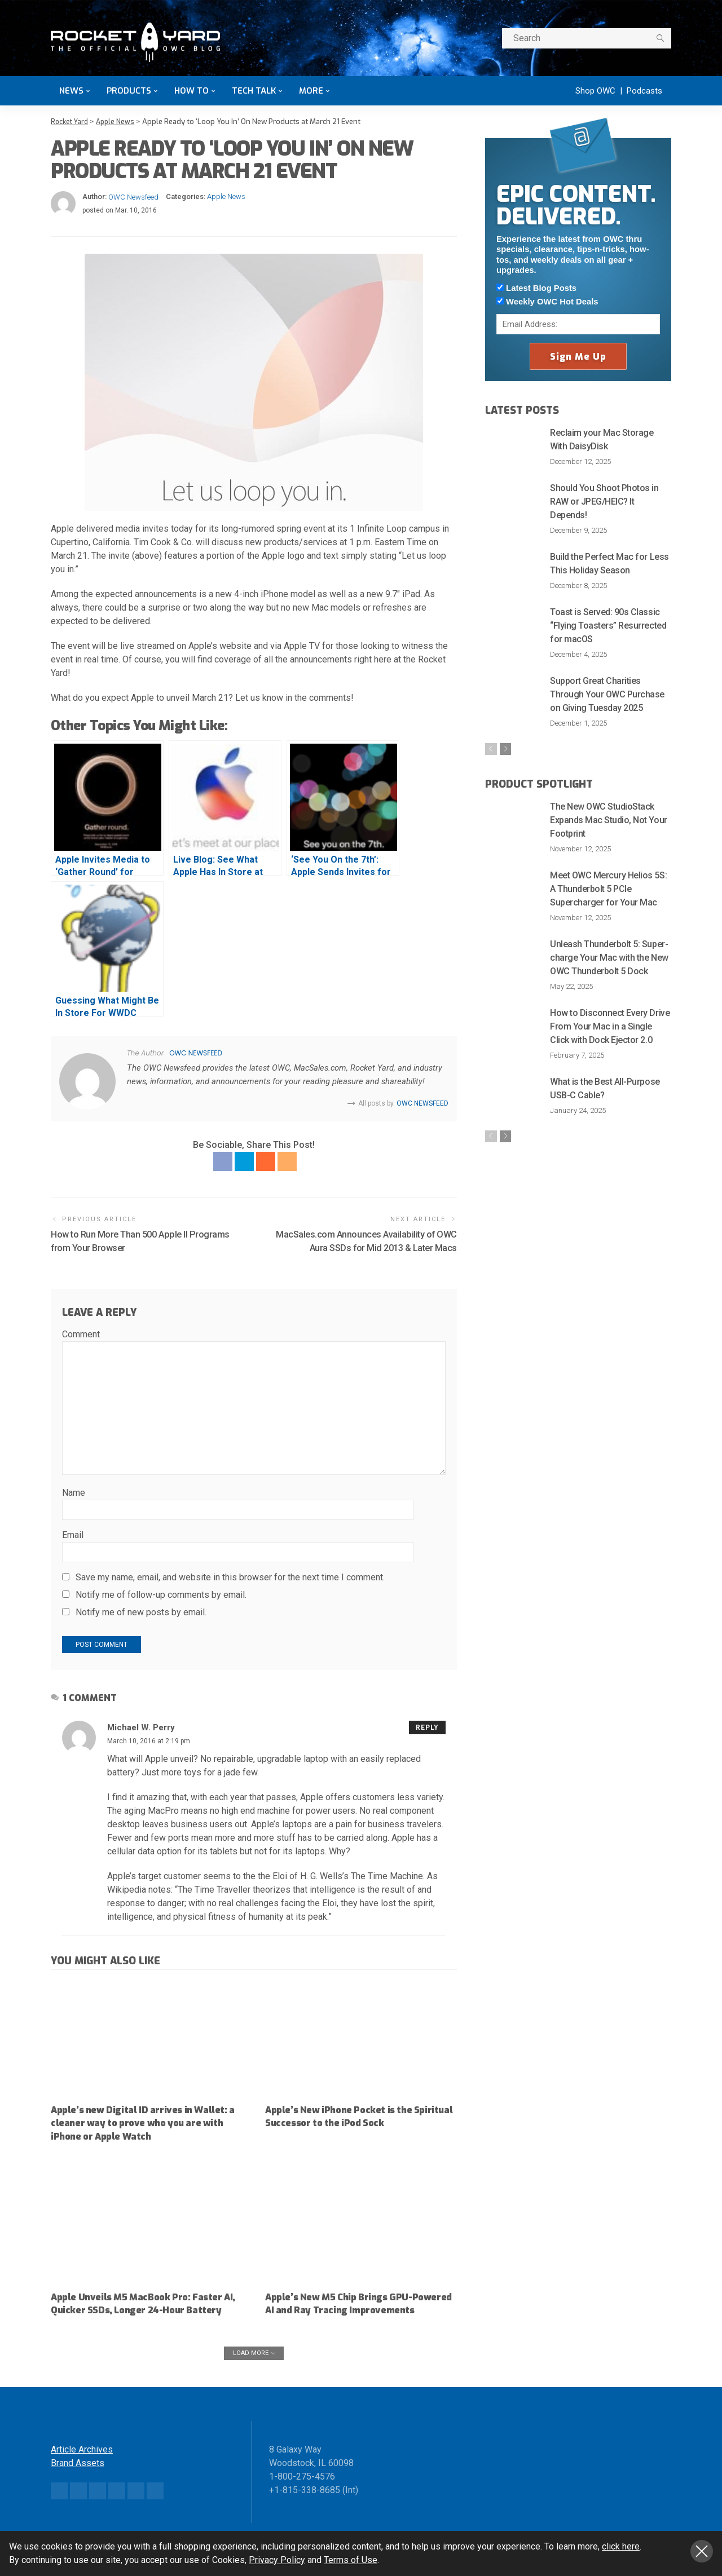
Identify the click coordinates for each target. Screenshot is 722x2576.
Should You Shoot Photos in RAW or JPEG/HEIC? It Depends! (604, 501)
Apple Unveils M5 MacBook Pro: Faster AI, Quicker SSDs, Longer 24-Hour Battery (147, 2304)
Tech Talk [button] (254, 90)
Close (701, 2551)
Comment (81, 1334)
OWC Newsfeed (133, 196)
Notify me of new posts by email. (141, 1612)
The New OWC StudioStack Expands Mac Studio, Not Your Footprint (608, 821)
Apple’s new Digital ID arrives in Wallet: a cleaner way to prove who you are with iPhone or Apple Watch (145, 2124)
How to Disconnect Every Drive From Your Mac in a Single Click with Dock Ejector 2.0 (610, 1027)
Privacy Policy (277, 2560)
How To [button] (191, 90)
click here (621, 2546)
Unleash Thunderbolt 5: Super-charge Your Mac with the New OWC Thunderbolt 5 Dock (609, 959)
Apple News (226, 196)
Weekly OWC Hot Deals (547, 301)
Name (73, 1493)
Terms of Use (350, 2560)
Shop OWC (595, 91)
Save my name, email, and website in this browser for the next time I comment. (230, 1577)
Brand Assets (77, 2476)
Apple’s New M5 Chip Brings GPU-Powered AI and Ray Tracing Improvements (342, 2311)
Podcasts (644, 91)
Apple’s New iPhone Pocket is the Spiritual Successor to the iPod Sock (349, 2117)
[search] (660, 38)
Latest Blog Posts (536, 287)
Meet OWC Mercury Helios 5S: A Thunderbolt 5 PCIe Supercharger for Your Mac (608, 890)
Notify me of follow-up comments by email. (161, 1595)
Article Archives (82, 2463)
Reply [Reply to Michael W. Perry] (427, 1728)
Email (72, 1535)
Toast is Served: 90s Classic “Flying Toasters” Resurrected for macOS (608, 625)
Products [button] (129, 90)
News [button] (71, 90)
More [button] (311, 90)
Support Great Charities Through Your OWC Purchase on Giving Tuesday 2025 (607, 694)
